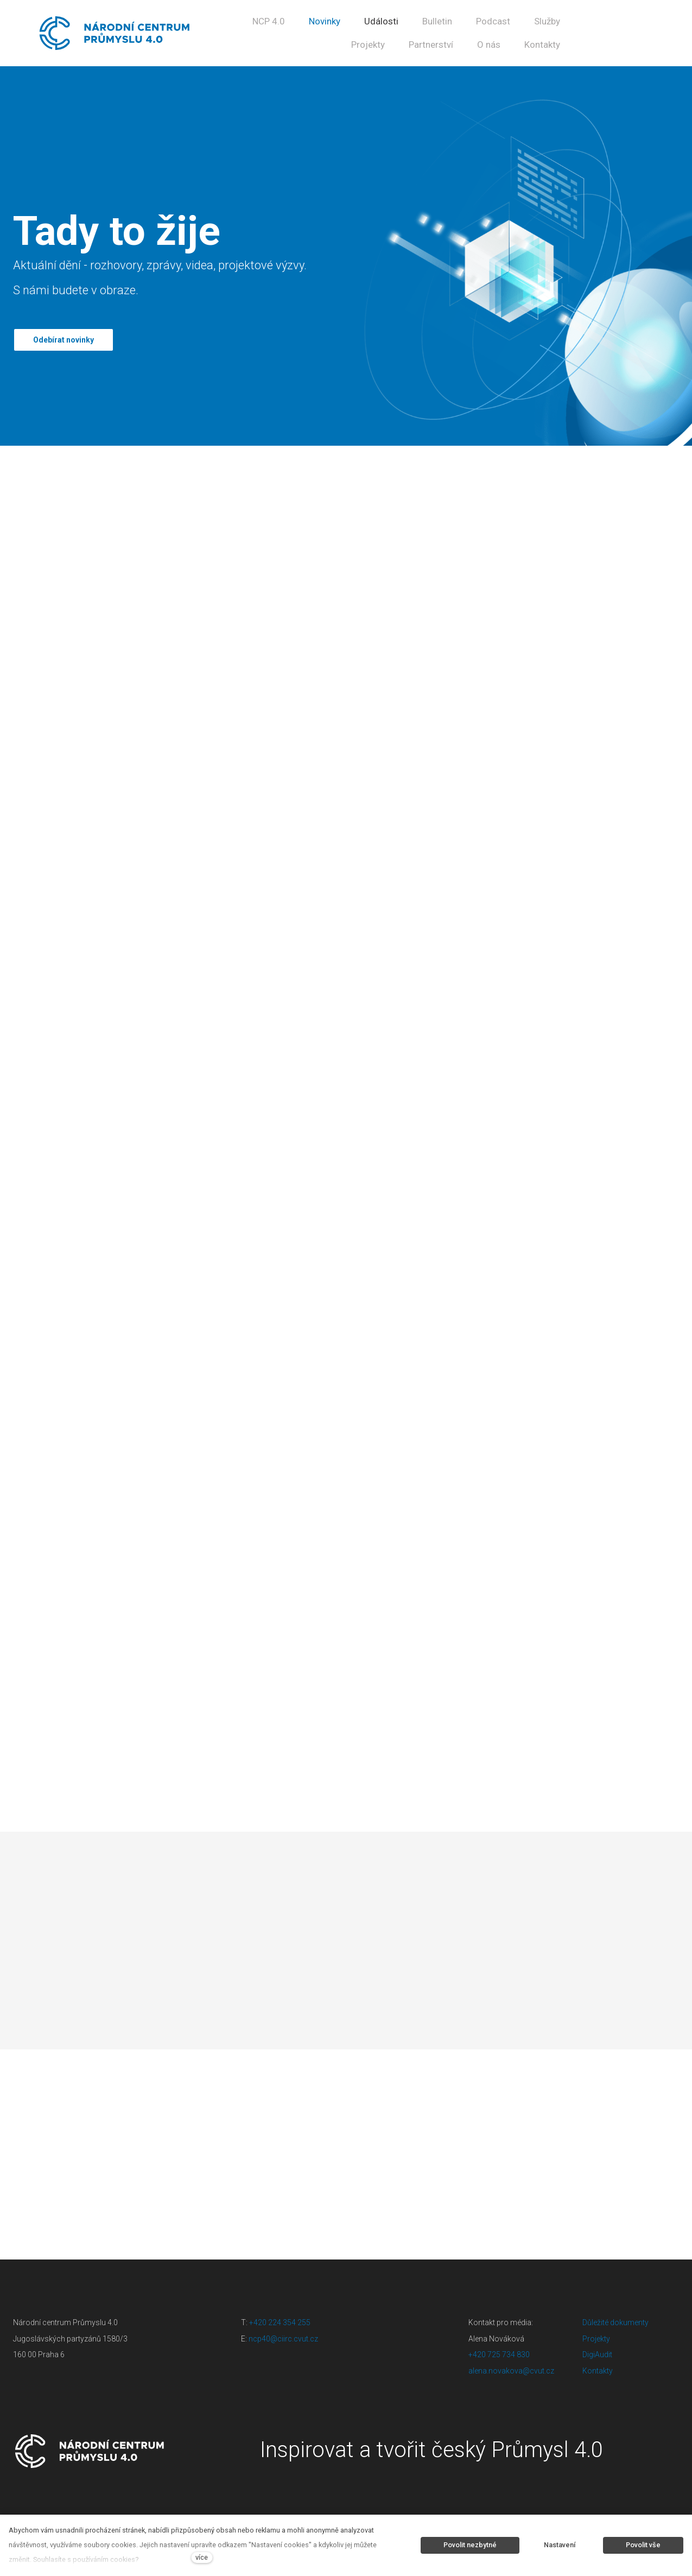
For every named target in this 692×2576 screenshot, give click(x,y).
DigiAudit (597, 2353)
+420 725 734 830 (499, 2353)
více (201, 2557)
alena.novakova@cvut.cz (511, 2368)
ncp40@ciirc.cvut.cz (283, 2336)
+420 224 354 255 (279, 2320)
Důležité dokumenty (615, 2320)
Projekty (596, 2336)
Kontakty (597, 2368)
